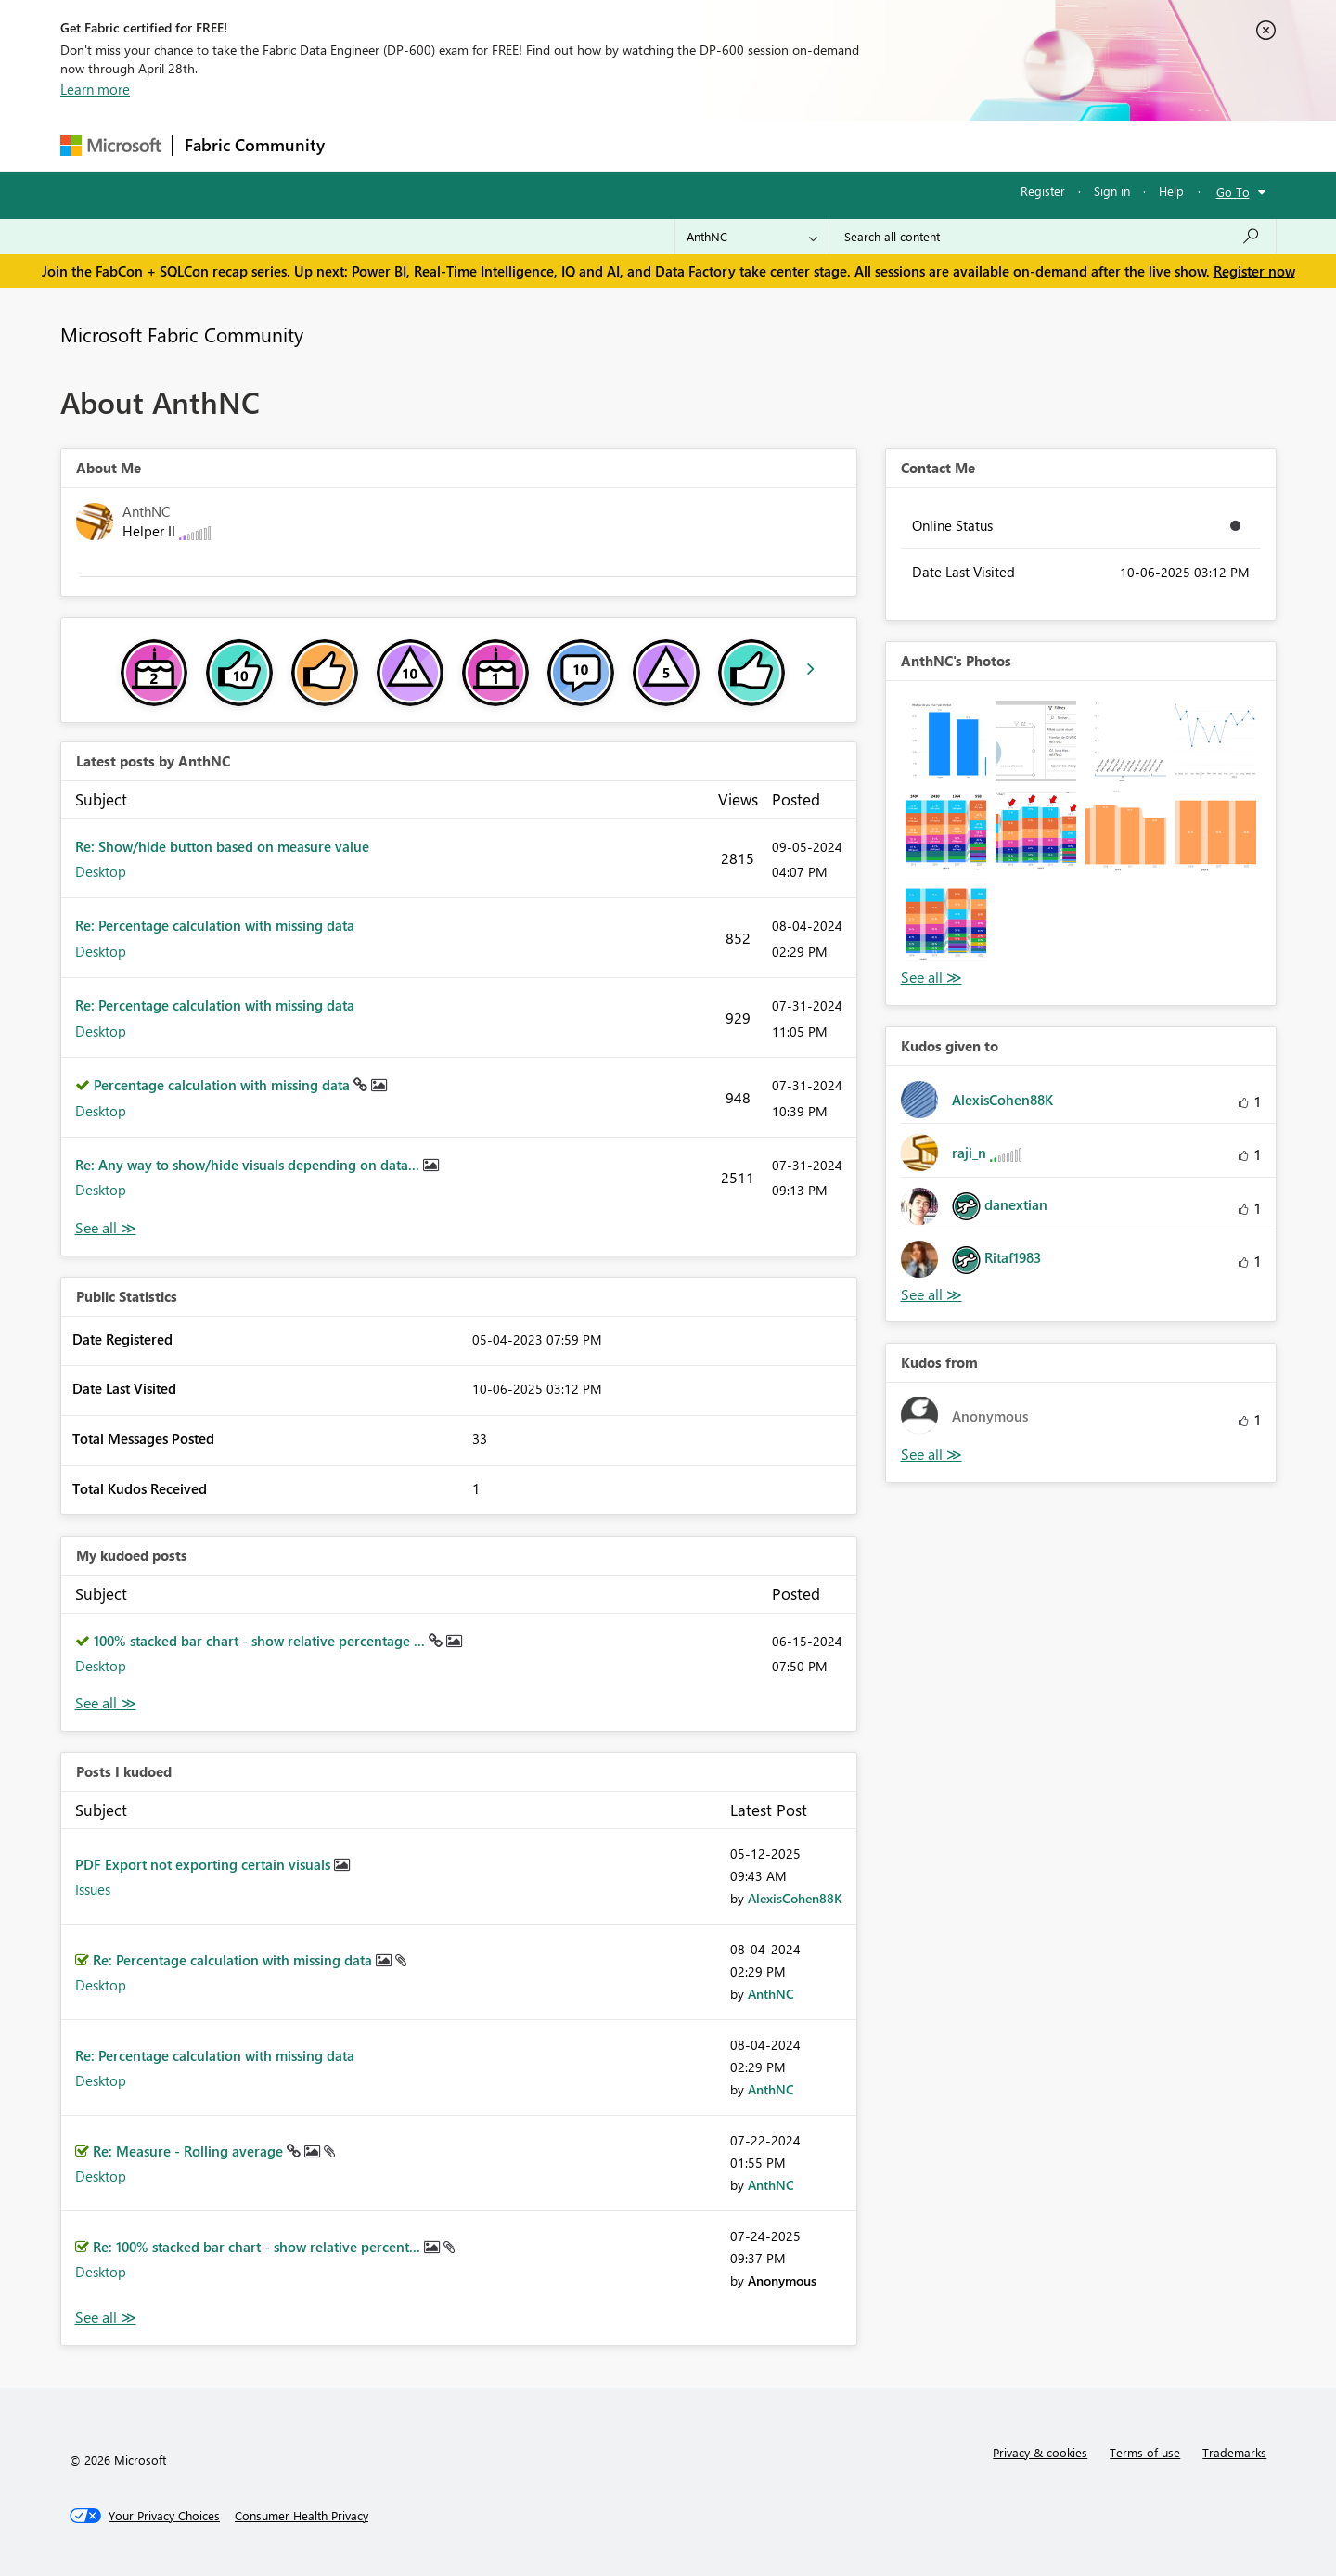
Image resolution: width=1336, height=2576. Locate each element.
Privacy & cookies (1040, 2452)
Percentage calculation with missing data (223, 1084)
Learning (762, 145)
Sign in (1112, 191)
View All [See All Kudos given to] (931, 1295)
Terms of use (1145, 2452)
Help (1171, 191)
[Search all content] (1053, 236)
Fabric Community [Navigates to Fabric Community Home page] (255, 145)
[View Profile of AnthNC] (771, 1994)
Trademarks (1234, 2452)
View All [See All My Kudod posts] (105, 1703)
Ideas (524, 145)
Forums (367, 145)
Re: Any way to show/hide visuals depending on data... (249, 1164)
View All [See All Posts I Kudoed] (105, 2317)
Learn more (95, 89)
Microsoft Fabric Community (181, 334)
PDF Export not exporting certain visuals (204, 1864)
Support (840, 145)
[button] (946, 741)
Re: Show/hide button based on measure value (222, 846)
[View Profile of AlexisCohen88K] (795, 1898)
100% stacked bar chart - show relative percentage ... (261, 1640)
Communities (607, 145)
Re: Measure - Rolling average (190, 2151)
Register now (1254, 271)
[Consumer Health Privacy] (301, 2515)
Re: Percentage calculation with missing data (214, 925)
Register (1043, 191)
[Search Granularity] (752, 236)
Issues (92, 1889)
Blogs (690, 145)
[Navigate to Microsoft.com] (110, 145)
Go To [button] (1233, 192)
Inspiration (448, 145)
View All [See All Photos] (931, 977)
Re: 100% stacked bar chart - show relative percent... (258, 2246)
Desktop (100, 871)
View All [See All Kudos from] (931, 1454)
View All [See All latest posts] (105, 1228)
